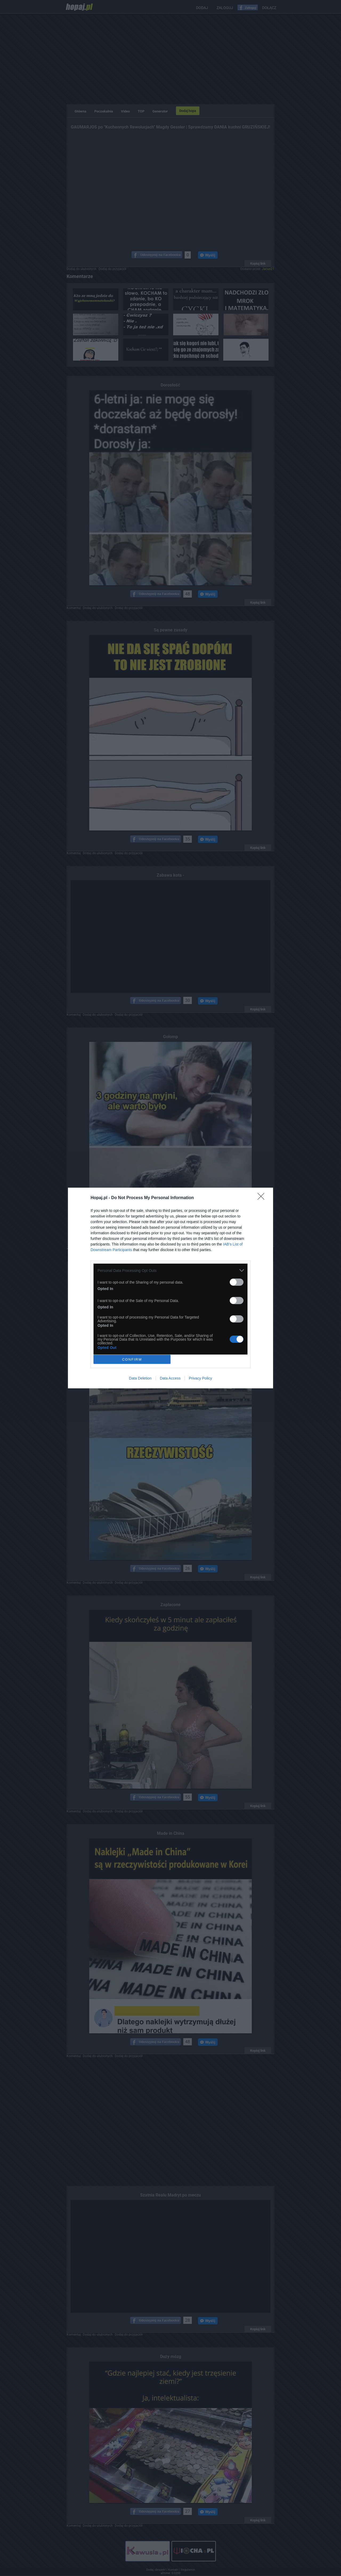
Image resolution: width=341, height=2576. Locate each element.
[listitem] (170, 1270)
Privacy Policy (200, 1378)
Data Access (170, 1378)
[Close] (263, 1198)
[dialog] (170, 1288)
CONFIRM (132, 1359)
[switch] (236, 1282)
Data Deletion (140, 1378)
